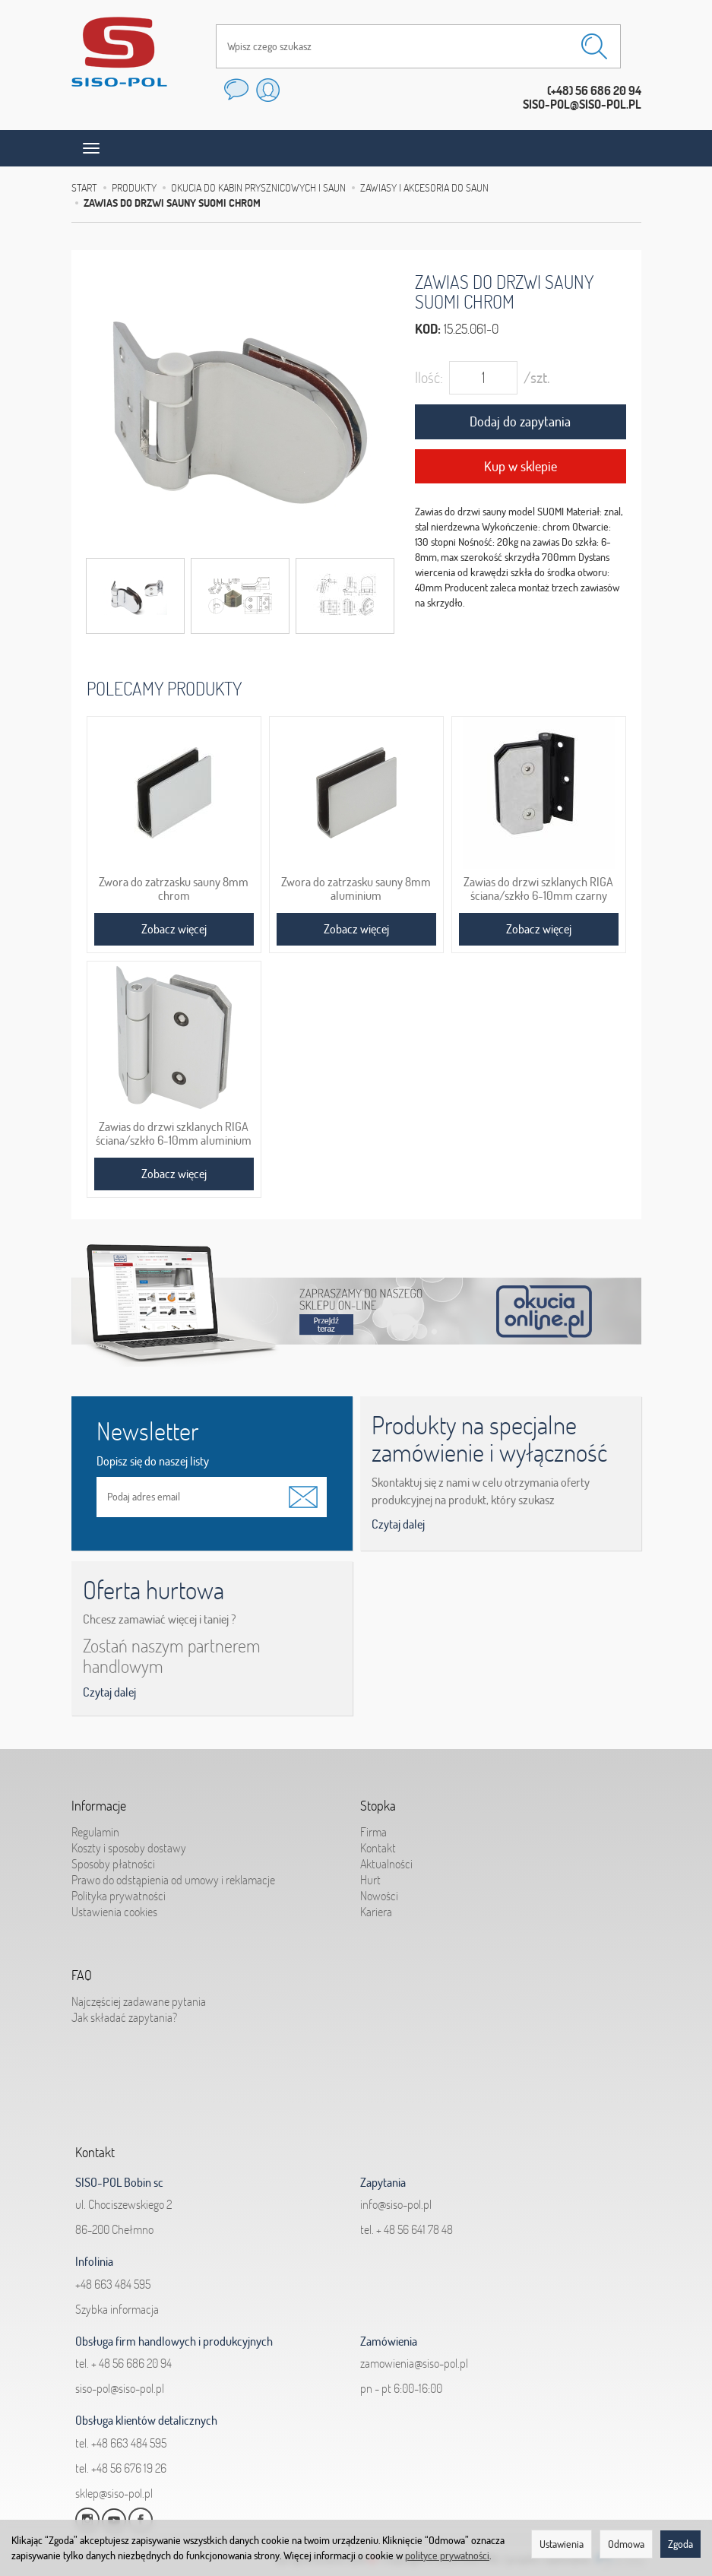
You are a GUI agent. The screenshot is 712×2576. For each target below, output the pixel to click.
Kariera (376, 1910)
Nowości (379, 1894)
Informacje (98, 1804)
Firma (373, 1829)
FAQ (81, 1974)
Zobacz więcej (174, 928)
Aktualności (386, 1861)
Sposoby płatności (113, 1861)
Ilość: (429, 377)
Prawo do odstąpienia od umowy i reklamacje (173, 1877)
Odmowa (626, 2544)
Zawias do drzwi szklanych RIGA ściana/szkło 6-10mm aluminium (174, 1133)
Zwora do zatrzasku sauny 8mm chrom (173, 888)
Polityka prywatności (118, 1894)
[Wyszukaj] (594, 46)
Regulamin (95, 1829)
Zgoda (680, 2544)
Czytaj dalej (398, 1524)
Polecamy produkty (164, 688)
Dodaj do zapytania (520, 421)
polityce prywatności (447, 2555)
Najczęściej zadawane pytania (138, 1999)
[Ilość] (483, 377)
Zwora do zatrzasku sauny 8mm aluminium (356, 888)
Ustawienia (562, 2544)
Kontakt (378, 1845)
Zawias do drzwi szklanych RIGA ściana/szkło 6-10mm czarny (538, 888)
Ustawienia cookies (114, 1910)
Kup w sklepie (520, 466)
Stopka (378, 1804)
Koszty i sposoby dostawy (128, 1845)
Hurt (370, 1877)
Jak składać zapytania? (124, 2015)
